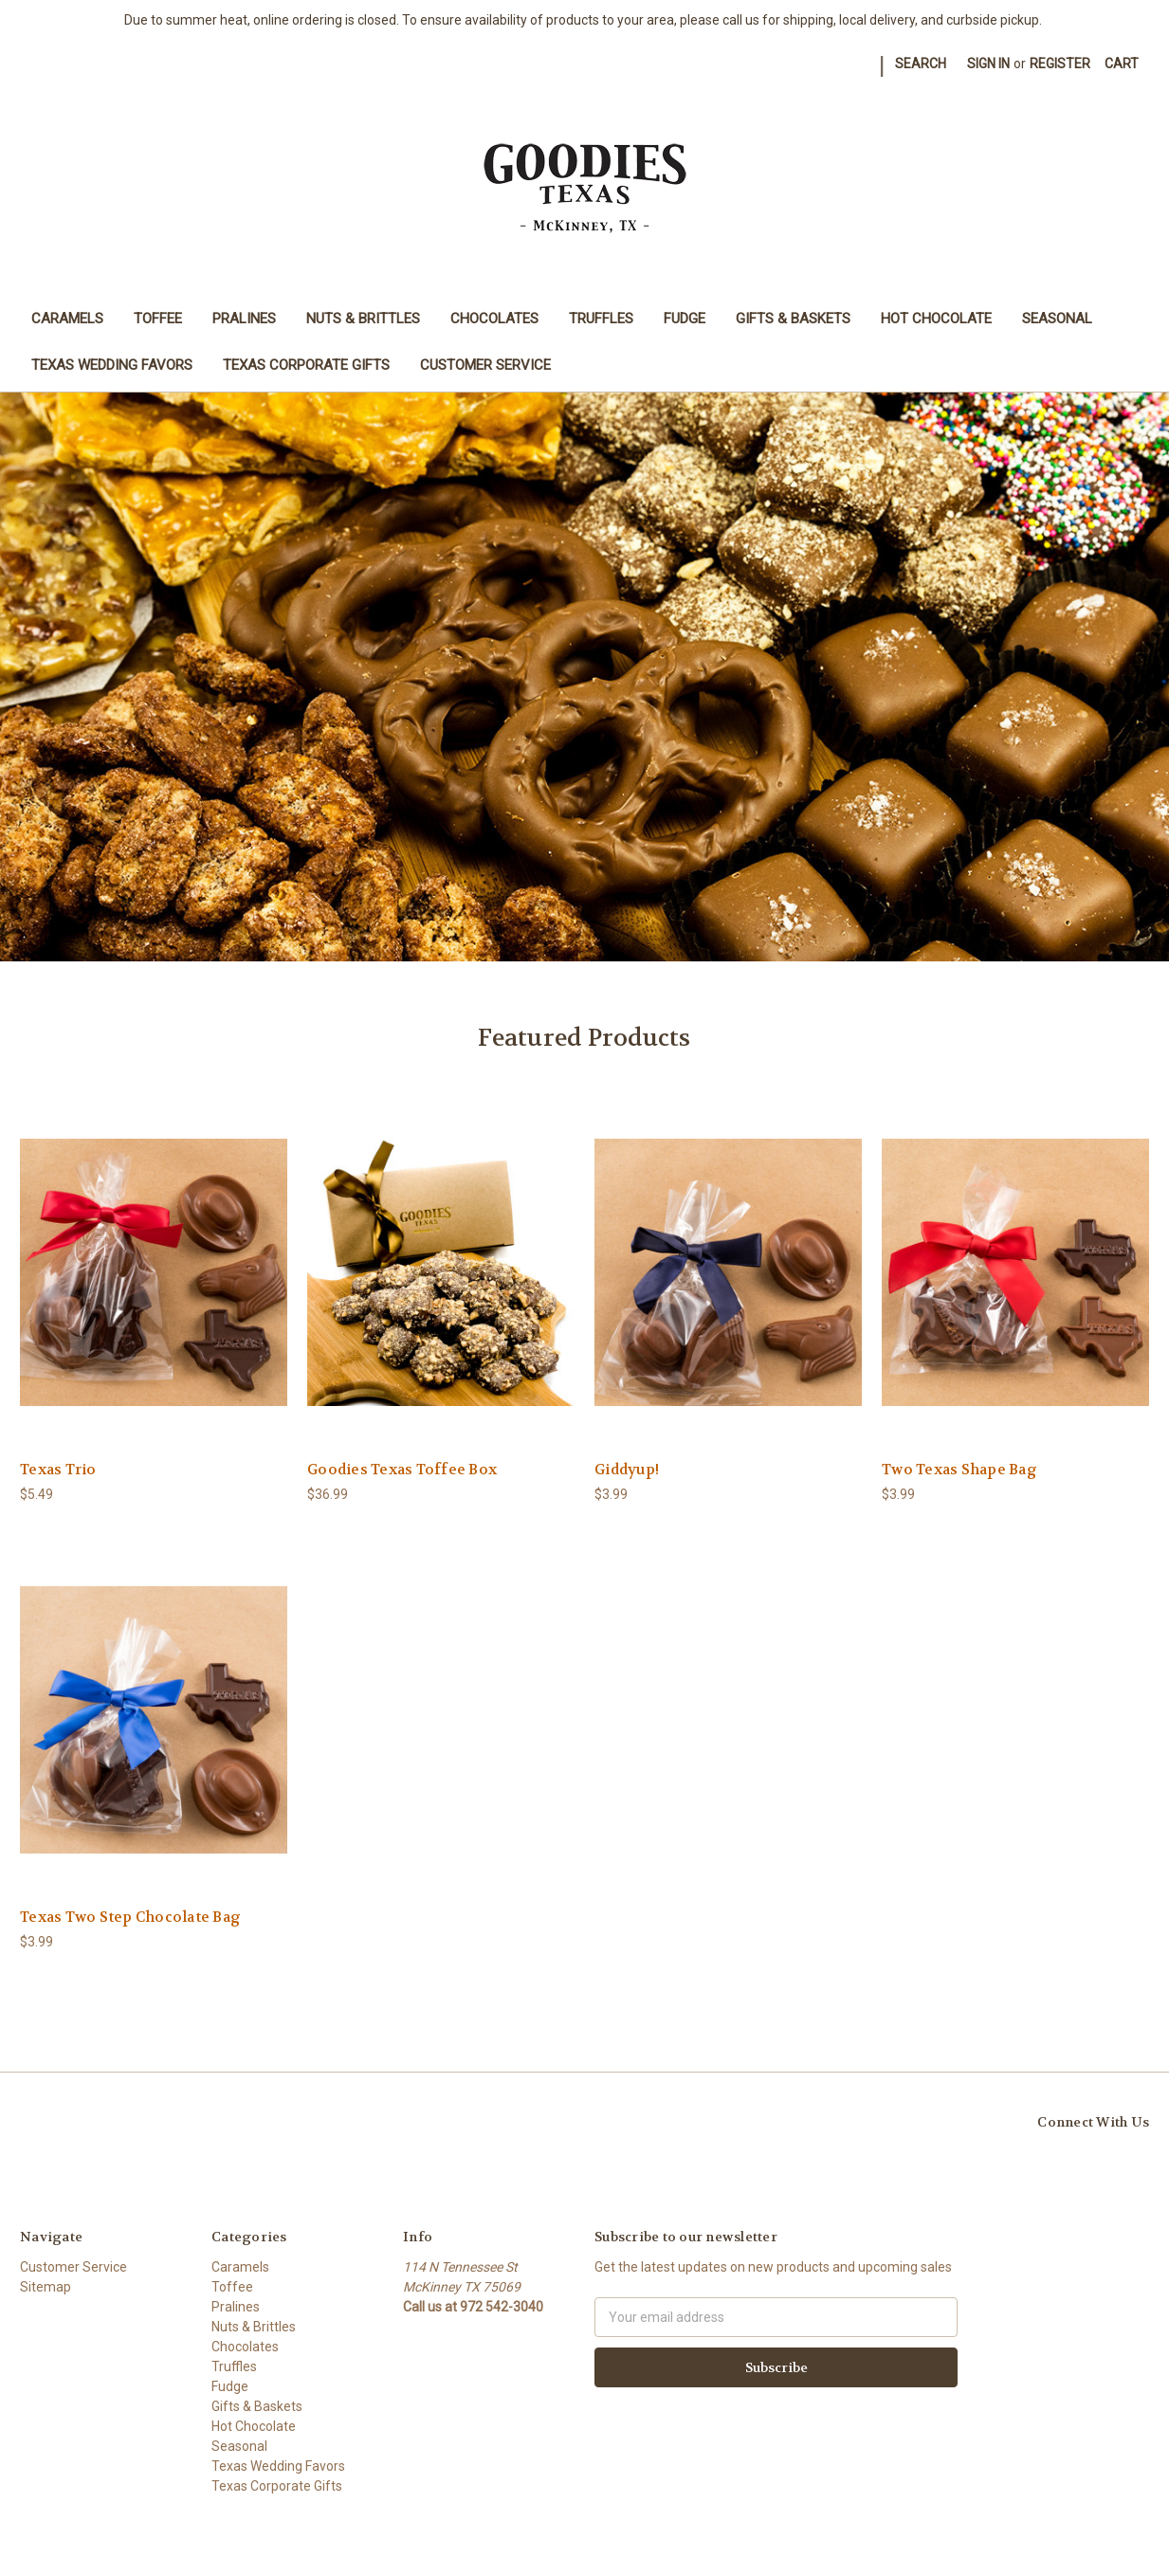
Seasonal (1057, 318)
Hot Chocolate (936, 318)
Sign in (988, 63)
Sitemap (45, 2286)
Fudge (684, 318)
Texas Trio (58, 1469)
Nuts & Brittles (363, 318)
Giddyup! (626, 1469)
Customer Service (485, 365)
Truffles (601, 318)
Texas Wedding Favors (111, 365)
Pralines (244, 318)
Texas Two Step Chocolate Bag (130, 1917)
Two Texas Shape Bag (959, 1469)
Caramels (67, 318)
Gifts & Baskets (793, 318)
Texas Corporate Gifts (306, 365)
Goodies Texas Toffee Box (402, 1469)
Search (920, 63)
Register (1060, 63)
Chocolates (494, 318)
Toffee (158, 318)
